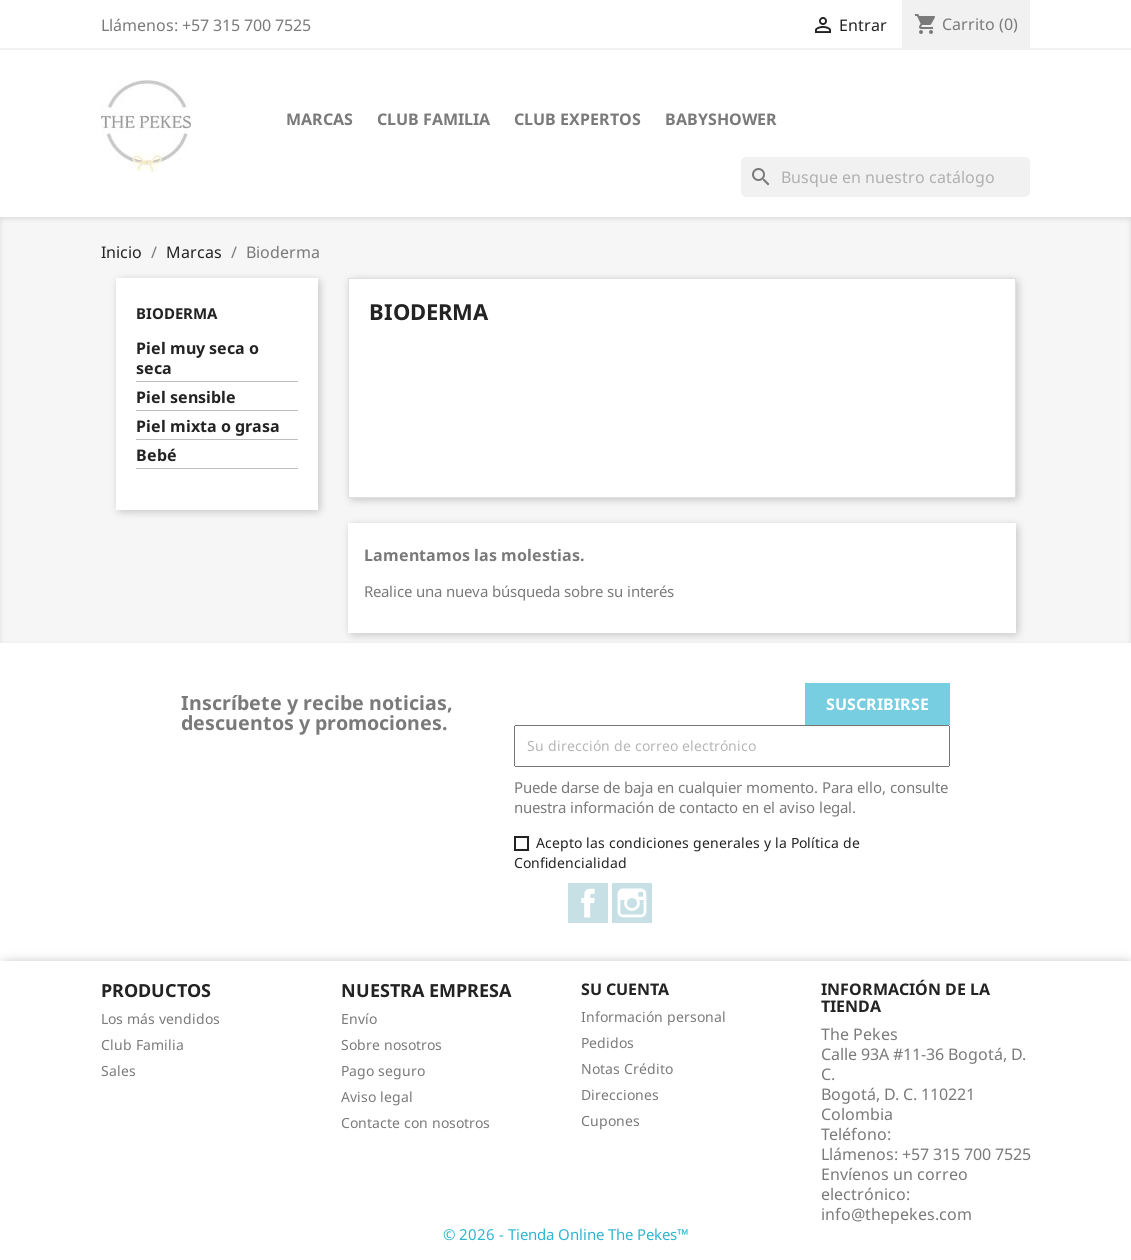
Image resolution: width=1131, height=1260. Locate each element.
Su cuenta (625, 989)
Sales (118, 1070)
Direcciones (620, 1094)
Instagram (632, 903)
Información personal (653, 1016)
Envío (359, 1018)
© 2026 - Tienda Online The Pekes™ (566, 1234)
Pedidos (607, 1042)
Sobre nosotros (391, 1044)
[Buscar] (885, 177)
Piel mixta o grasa (208, 426)
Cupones (610, 1120)
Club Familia (433, 119)
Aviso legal (377, 1096)
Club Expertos (577, 119)
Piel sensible (186, 397)
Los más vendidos (160, 1018)
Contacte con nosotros (415, 1122)
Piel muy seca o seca (197, 358)
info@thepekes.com (896, 1214)
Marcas (319, 119)
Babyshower (721, 119)
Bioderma (176, 313)
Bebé (156, 455)
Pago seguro (383, 1070)
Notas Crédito (627, 1068)
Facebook (588, 903)
